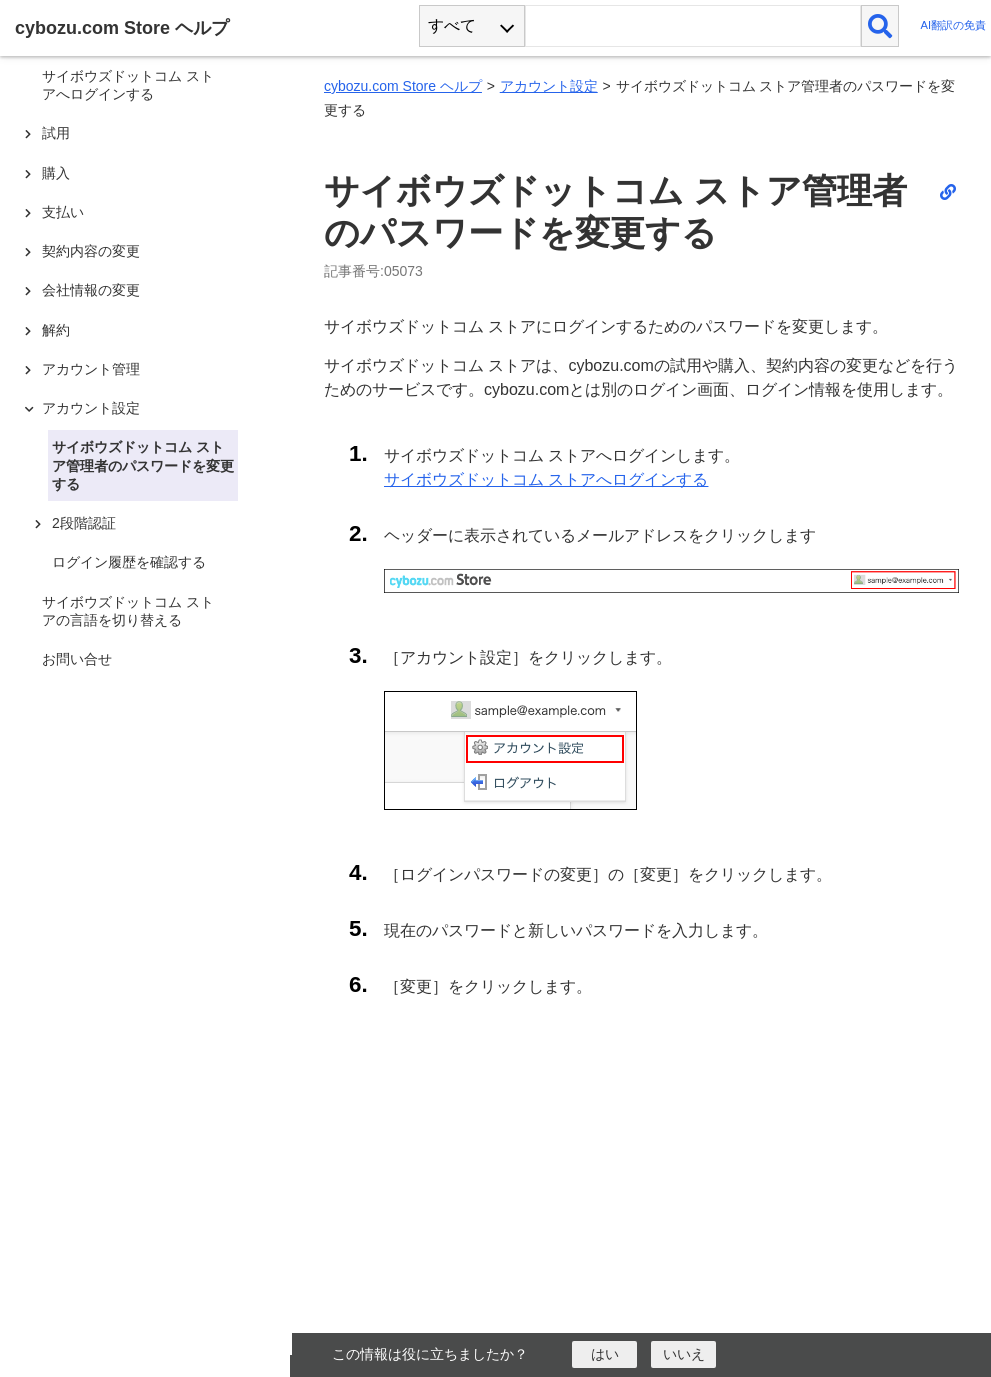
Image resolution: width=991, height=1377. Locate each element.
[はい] (604, 1354)
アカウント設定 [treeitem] (91, 408)
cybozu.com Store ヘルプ (403, 86)
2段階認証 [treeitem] (84, 523)
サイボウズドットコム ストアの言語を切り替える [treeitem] (128, 611)
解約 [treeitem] (56, 330)
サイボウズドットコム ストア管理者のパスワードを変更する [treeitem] (143, 465)
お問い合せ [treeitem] (77, 659)
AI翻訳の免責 (953, 25)
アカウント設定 (549, 86)
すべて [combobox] (452, 25)
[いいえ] (683, 1354)
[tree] (150, 670)
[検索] (880, 26)
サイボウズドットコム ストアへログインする (546, 479)
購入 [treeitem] (56, 173)
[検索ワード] (692, 26)
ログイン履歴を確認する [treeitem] (129, 562)
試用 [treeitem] (56, 133)
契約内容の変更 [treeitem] (91, 251)
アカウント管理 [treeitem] (91, 369)
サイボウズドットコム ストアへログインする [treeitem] (128, 85)
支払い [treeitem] (63, 212)
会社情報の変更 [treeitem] (91, 290)
